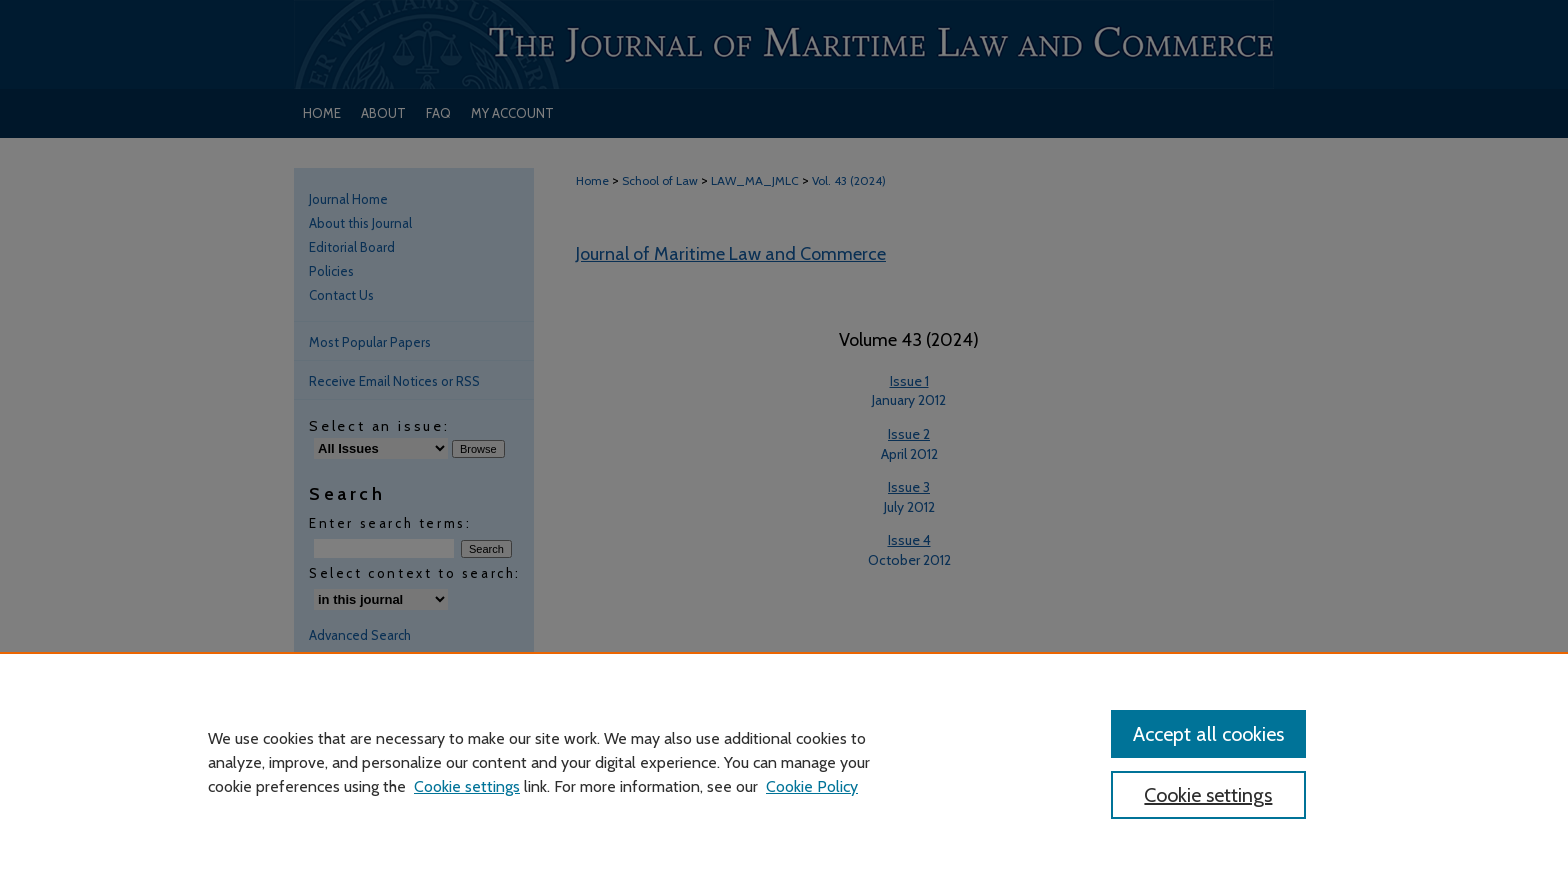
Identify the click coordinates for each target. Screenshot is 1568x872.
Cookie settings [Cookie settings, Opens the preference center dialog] (1208, 795)
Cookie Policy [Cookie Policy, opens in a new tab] (812, 786)
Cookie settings (467, 786)
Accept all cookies (1208, 734)
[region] (784, 762)
